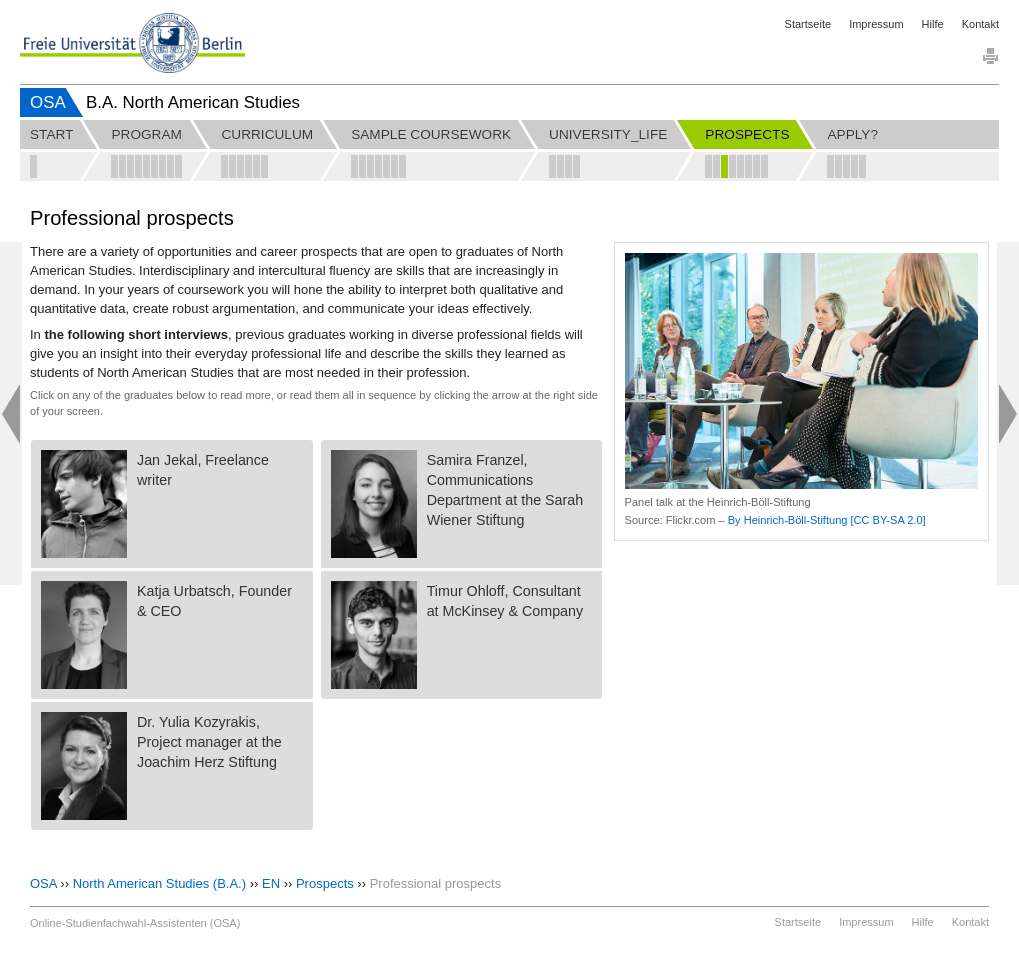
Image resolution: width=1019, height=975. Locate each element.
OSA (48, 102)
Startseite (808, 24)
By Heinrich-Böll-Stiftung (788, 520)
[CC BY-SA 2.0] (888, 520)
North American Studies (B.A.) (159, 883)
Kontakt (980, 24)
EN (271, 883)
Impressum (876, 24)
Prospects (325, 883)
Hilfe (933, 24)
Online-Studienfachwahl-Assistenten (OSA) (135, 923)
